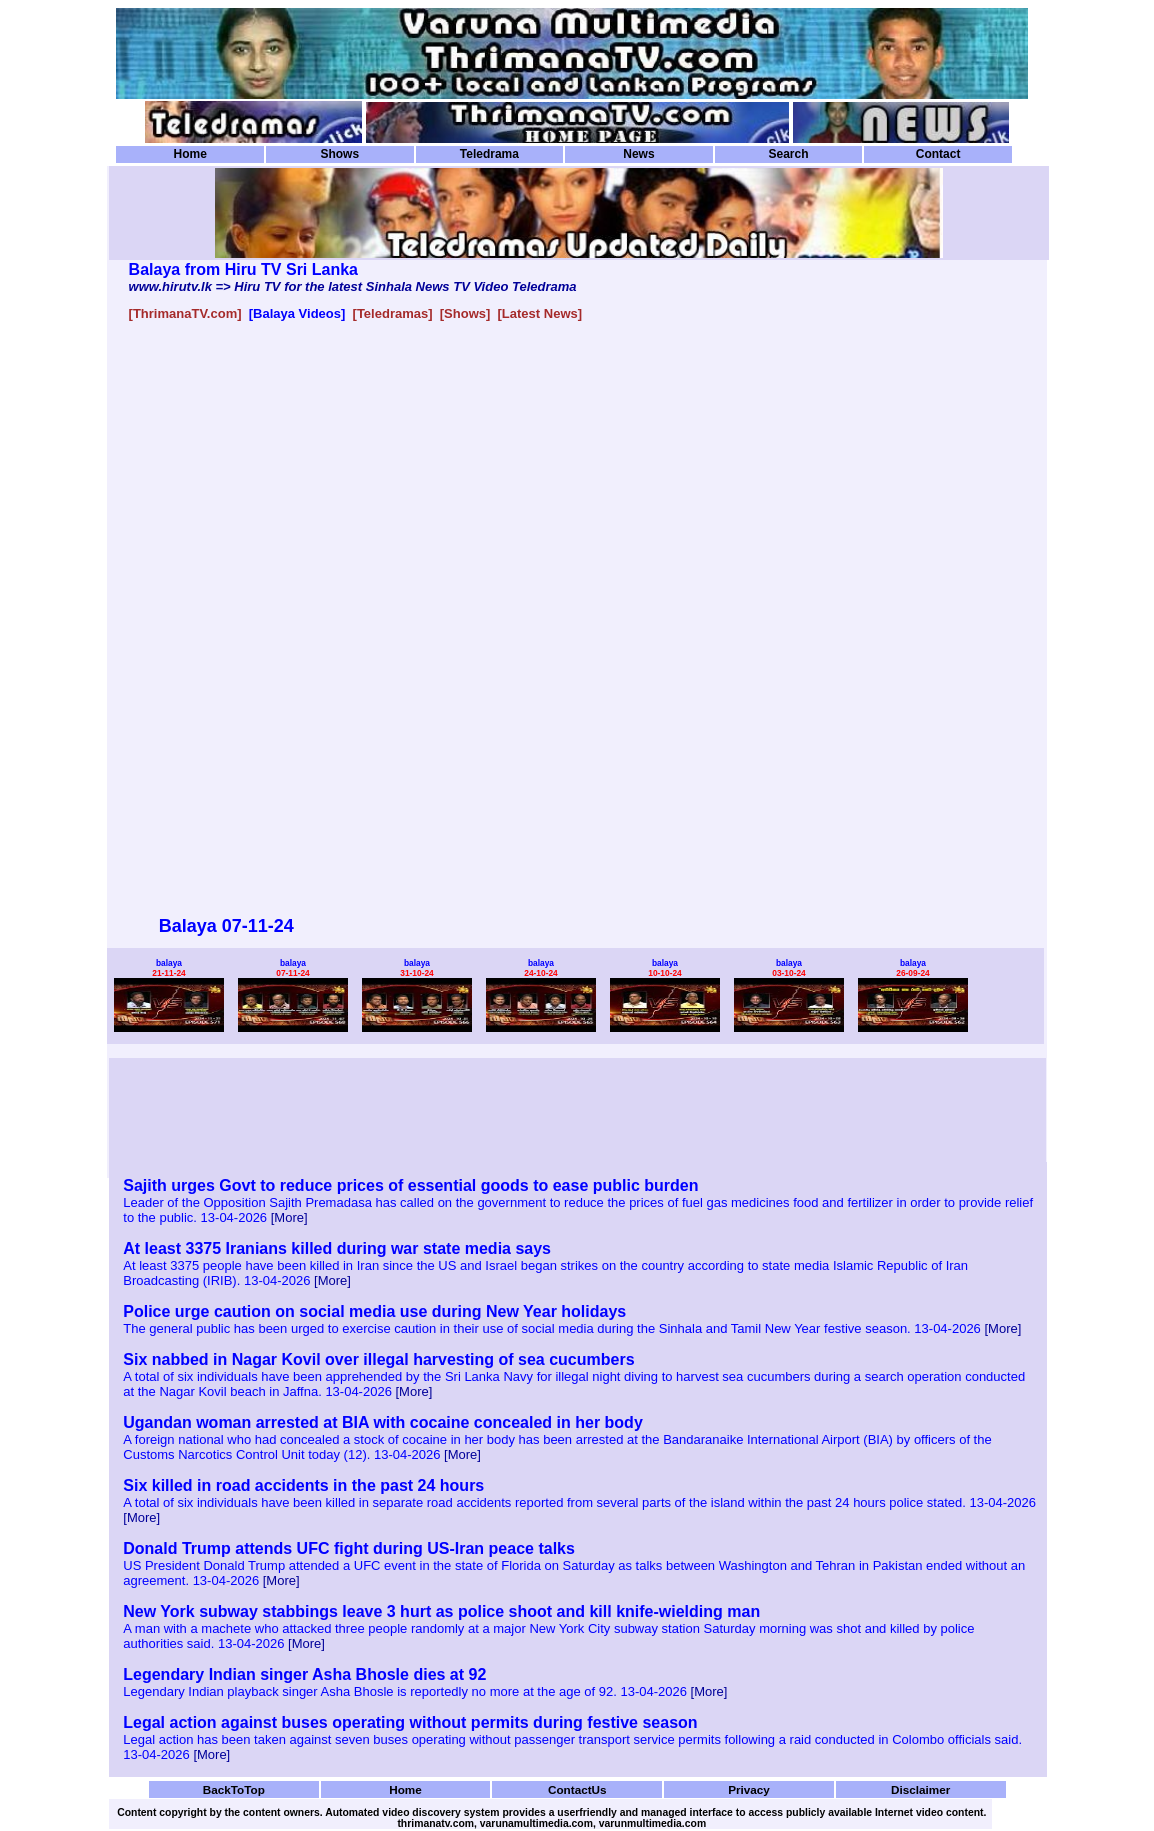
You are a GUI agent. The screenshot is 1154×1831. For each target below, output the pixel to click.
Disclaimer (920, 1789)
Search (788, 154)
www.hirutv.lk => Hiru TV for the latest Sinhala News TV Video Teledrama (353, 286)
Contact (938, 154)
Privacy (749, 1789)
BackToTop (234, 1789)
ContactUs (577, 1789)
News (638, 154)
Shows (339, 154)
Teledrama (489, 154)
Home (190, 154)
